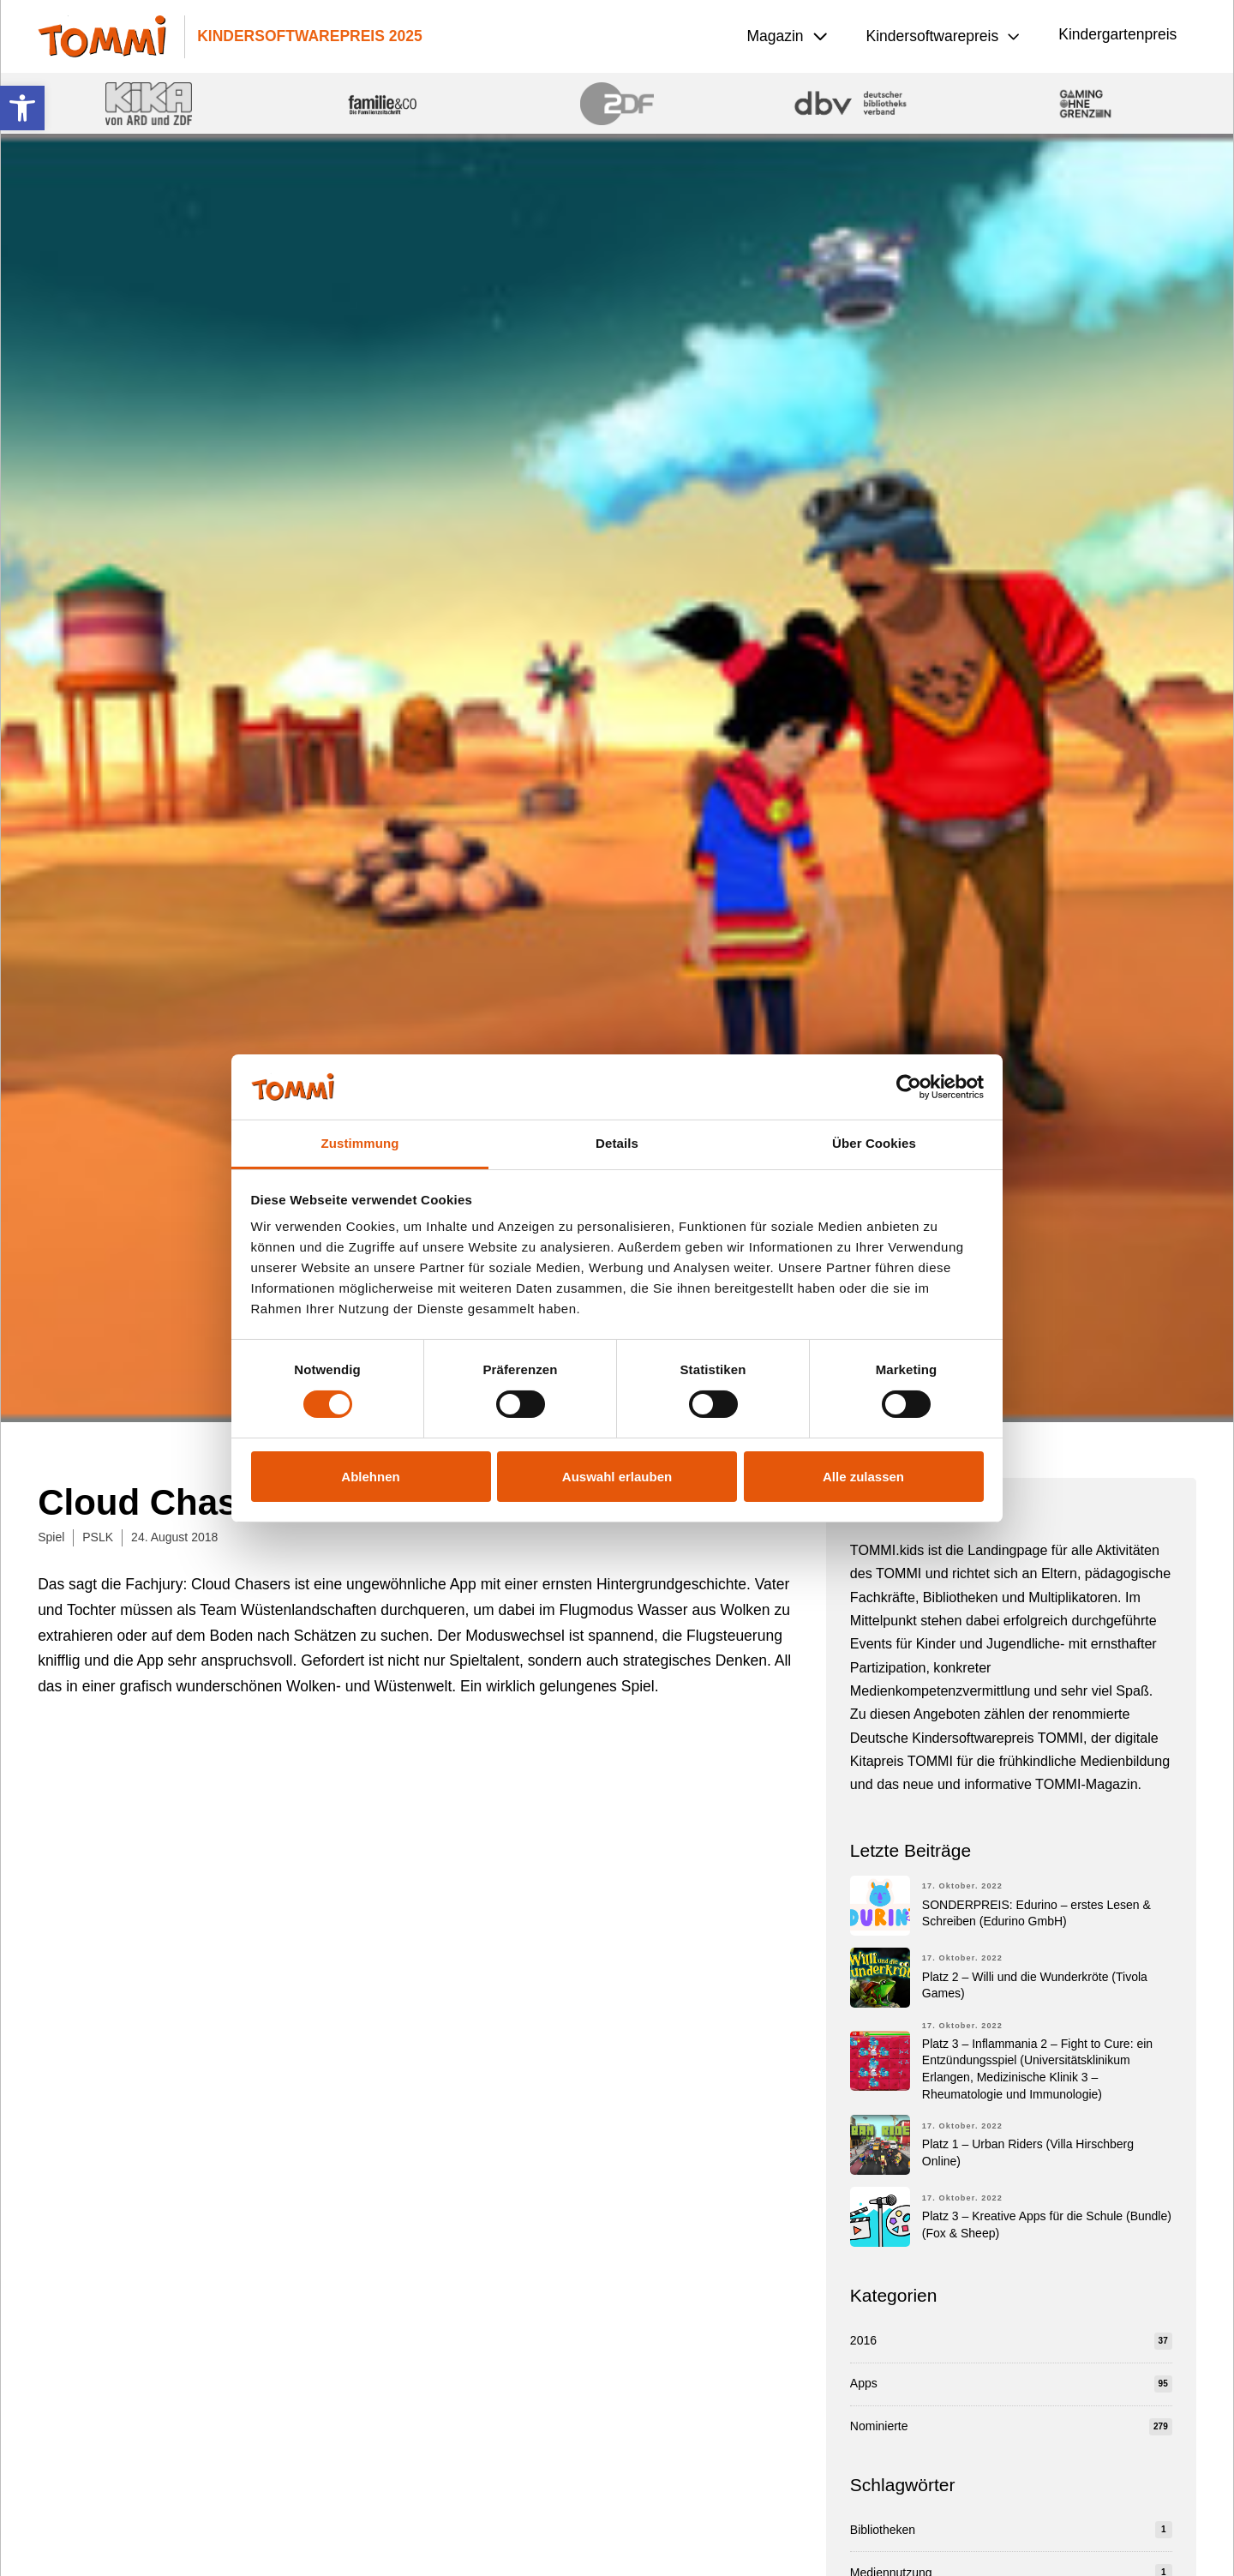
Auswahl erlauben (617, 1476)
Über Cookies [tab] (874, 1143)
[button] (22, 108)
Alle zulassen (863, 1476)
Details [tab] (617, 1143)
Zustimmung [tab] (360, 1143)
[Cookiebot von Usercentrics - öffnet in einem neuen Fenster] (909, 1087)
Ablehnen (370, 1476)
